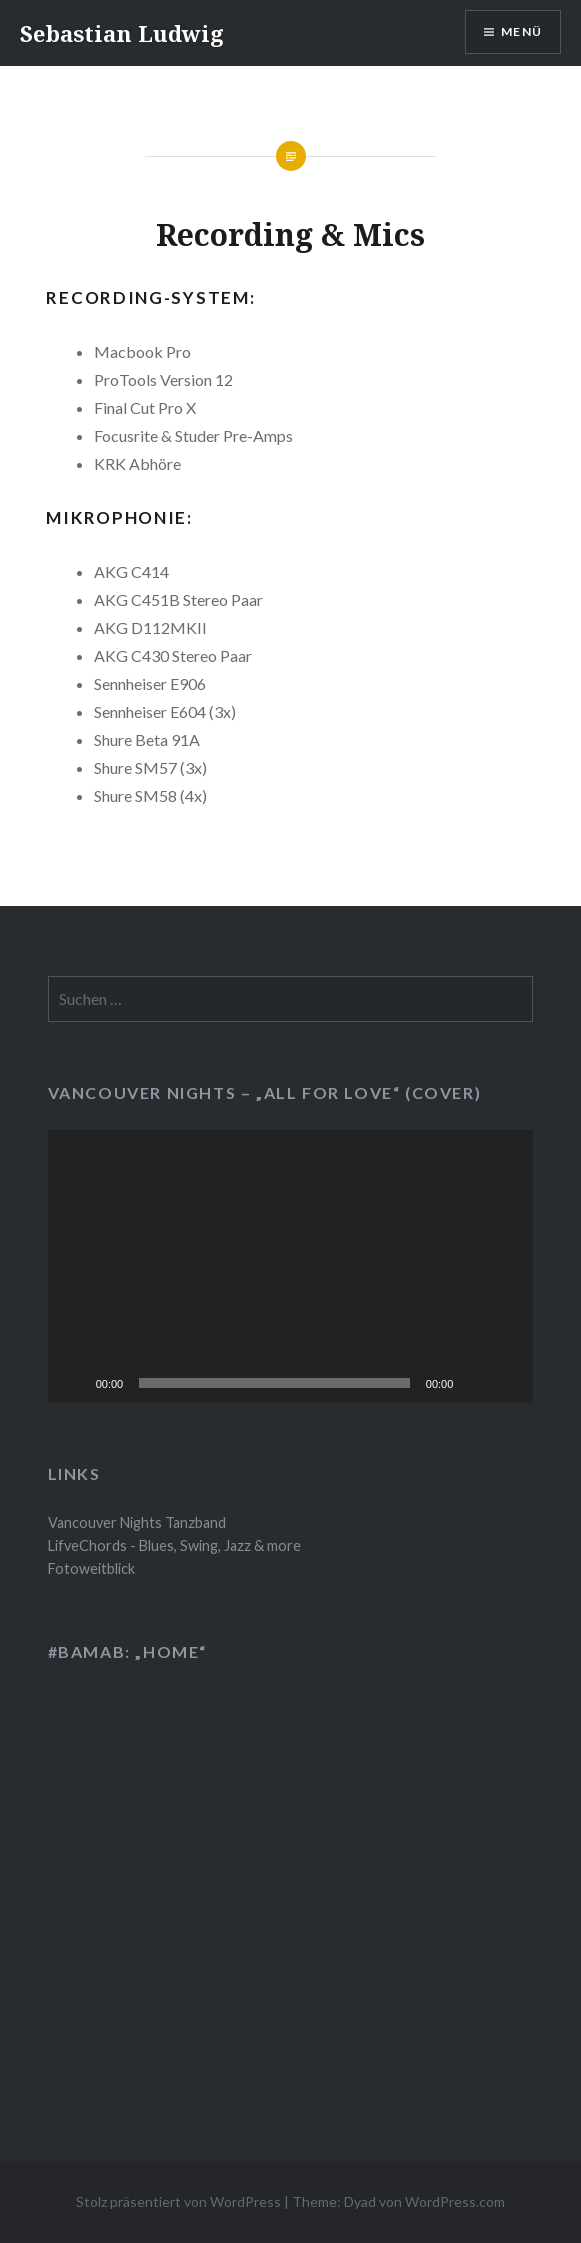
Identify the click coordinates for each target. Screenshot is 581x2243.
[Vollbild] (507, 1383)
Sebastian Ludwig (122, 33)
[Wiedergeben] (74, 1383)
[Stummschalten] (475, 1383)
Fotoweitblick (91, 1568)
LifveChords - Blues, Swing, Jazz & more (174, 1545)
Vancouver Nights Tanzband (137, 1522)
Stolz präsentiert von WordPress (178, 2201)
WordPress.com (455, 2201)
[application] (291, 1266)
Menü (521, 31)
